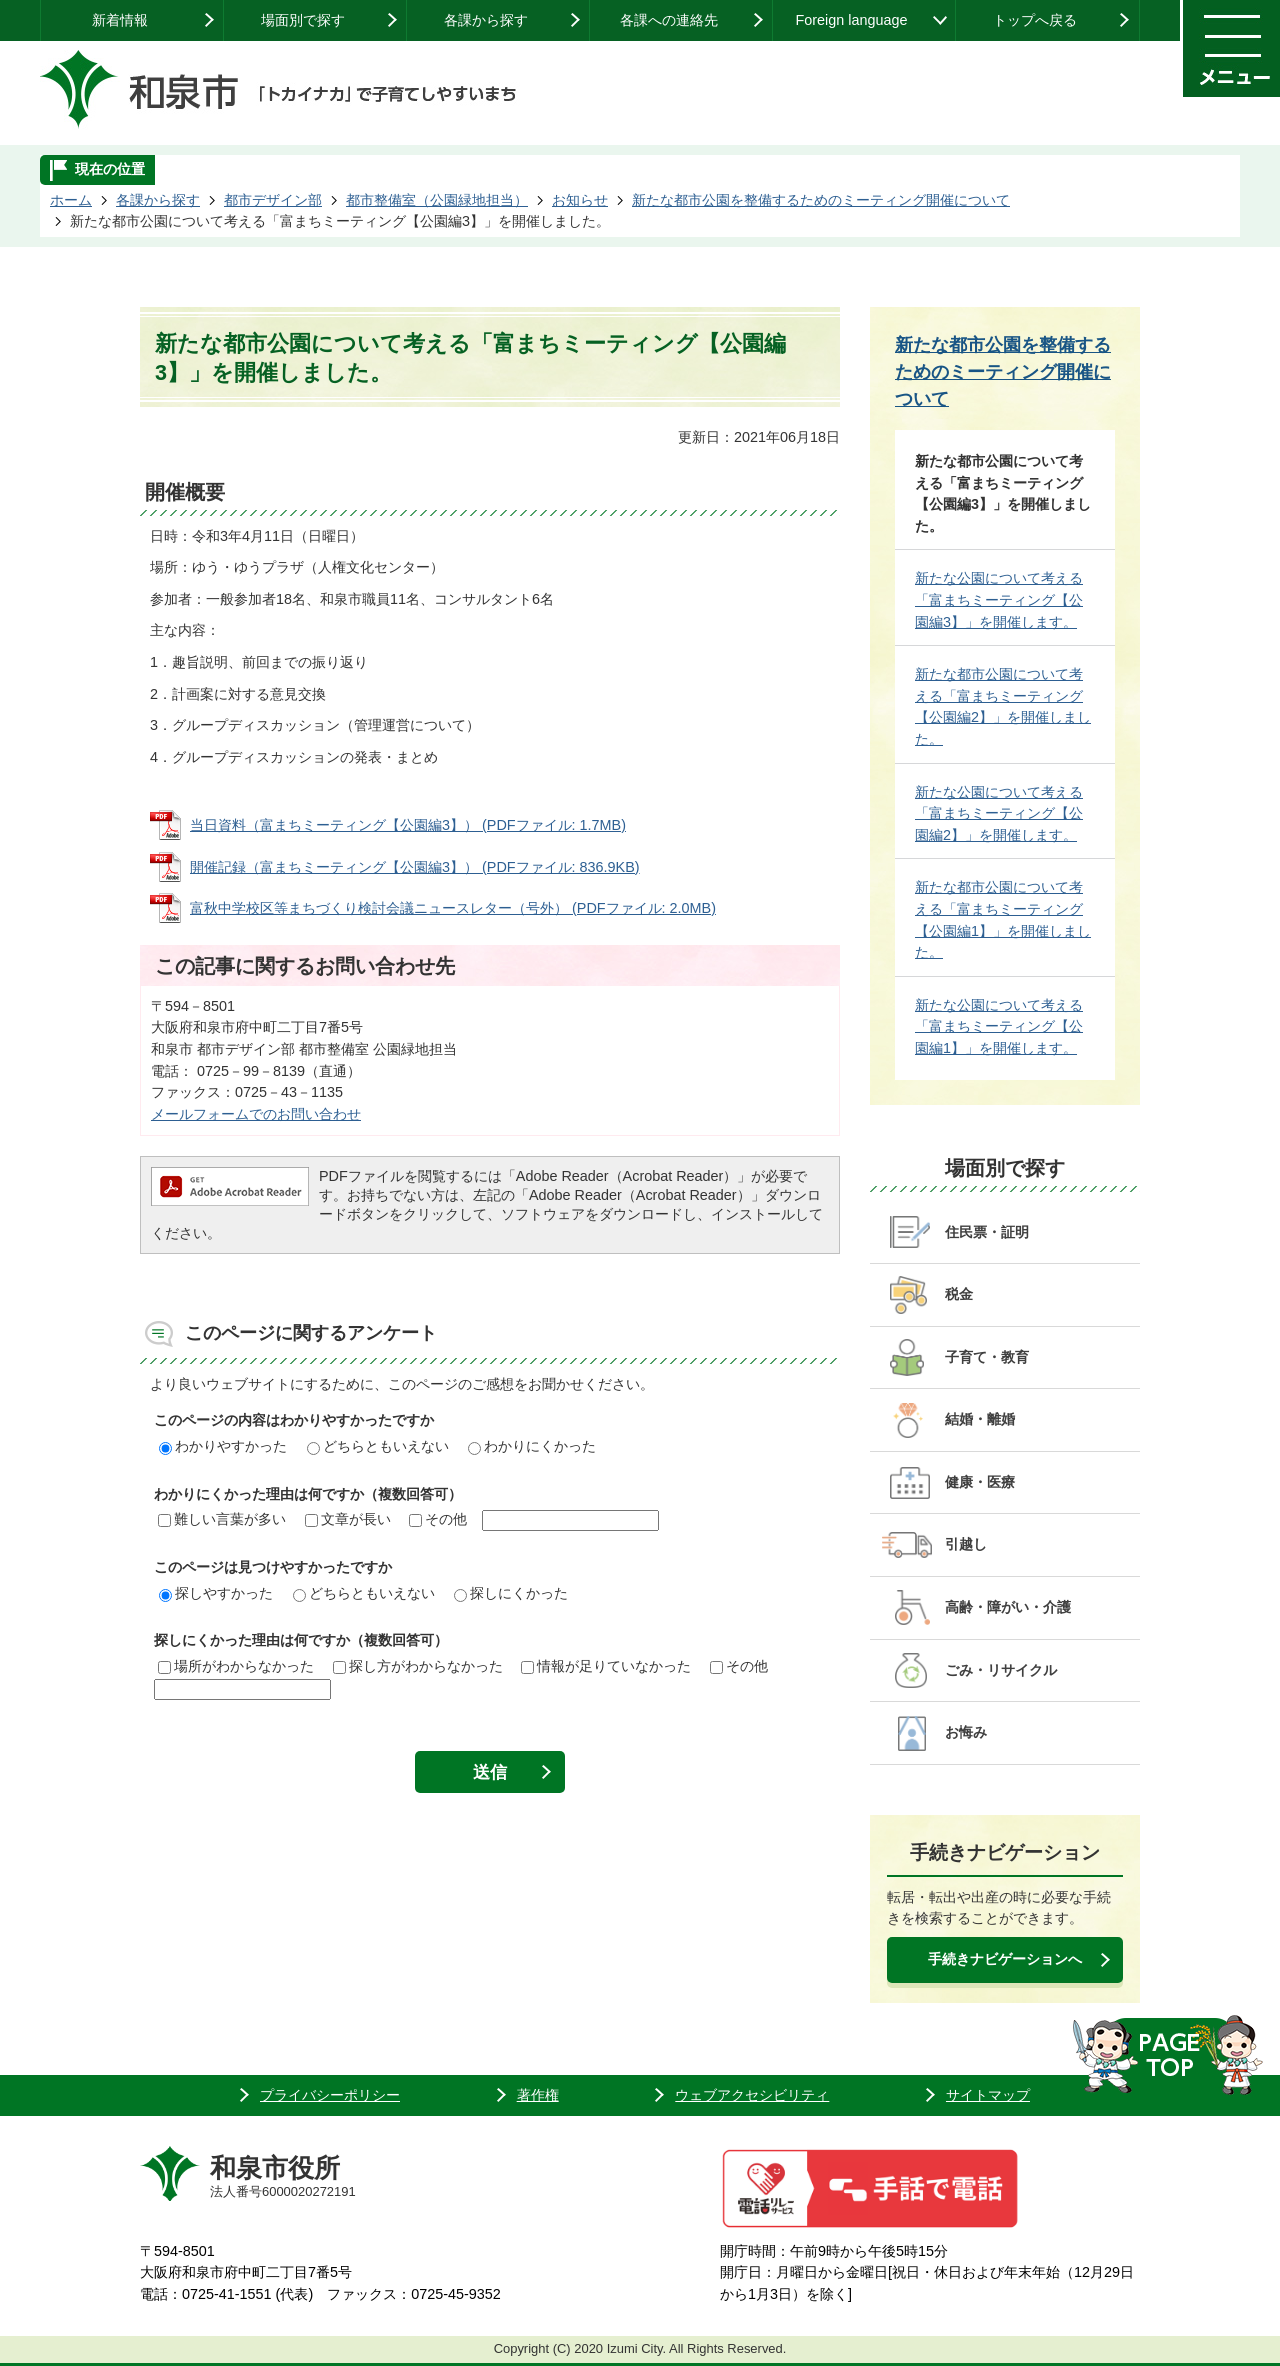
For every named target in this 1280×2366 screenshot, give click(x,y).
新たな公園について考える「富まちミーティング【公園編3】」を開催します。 (999, 599)
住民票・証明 (987, 1232)
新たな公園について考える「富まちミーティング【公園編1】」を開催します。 (999, 1026)
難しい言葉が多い (222, 1519)
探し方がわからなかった (418, 1666)
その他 (438, 1519)
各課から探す (486, 20)
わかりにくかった (532, 1446)
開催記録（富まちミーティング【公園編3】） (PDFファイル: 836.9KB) (415, 867)
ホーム (71, 200)
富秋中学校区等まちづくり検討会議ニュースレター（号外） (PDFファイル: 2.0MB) (453, 908)
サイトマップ (988, 2095)
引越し (966, 1544)
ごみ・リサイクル (1001, 1670)
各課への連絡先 (669, 20)
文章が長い (348, 1519)
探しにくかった (511, 1593)
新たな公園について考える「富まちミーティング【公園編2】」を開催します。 (999, 813)
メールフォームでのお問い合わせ (256, 1114)
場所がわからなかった (236, 1666)
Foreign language (851, 20)
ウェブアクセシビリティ (752, 2095)
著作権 (538, 2095)
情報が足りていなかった (606, 1666)
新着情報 (120, 20)
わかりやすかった (223, 1446)
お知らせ (580, 200)
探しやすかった (216, 1593)
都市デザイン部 (273, 200)
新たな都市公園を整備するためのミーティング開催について (821, 200)
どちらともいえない (378, 1446)
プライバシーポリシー (330, 2095)
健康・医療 (980, 1482)
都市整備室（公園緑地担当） (437, 200)
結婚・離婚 (980, 1419)
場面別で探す (303, 20)
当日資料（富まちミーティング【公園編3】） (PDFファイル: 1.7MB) (408, 825)
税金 (959, 1294)
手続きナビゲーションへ (1005, 1959)
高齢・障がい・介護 (1008, 1607)
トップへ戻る (1035, 20)
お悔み (966, 1732)
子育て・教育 (987, 1357)
